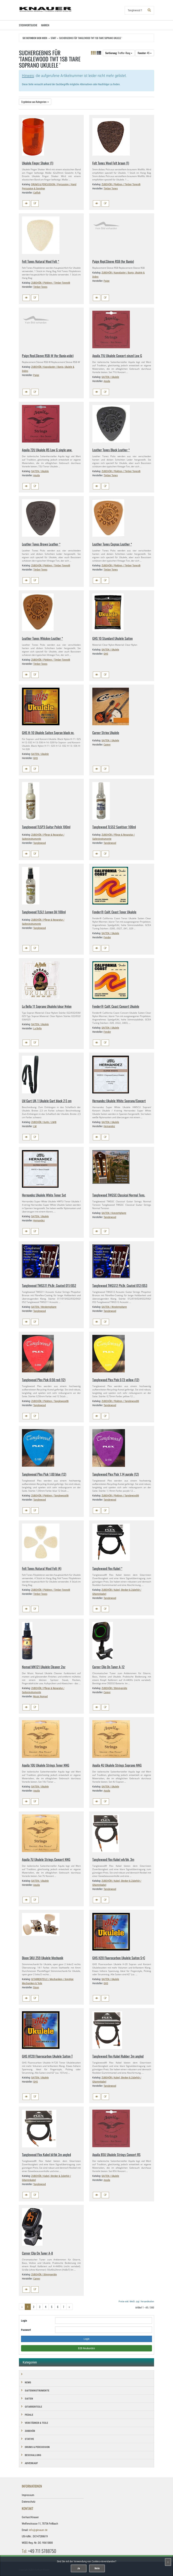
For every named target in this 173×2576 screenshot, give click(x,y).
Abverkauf (31, 2463)
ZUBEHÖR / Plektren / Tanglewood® (50, 1401)
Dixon (36, 1987)
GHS (106, 653)
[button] (26, 203)
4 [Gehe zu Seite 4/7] (45, 2307)
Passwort (26, 2329)
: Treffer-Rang (118, 53)
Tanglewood (39, 842)
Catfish (37, 192)
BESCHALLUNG (33, 2455)
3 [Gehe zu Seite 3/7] (39, 2307)
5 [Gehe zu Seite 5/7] (51, 2307)
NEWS (28, 2382)
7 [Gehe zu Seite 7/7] (63, 2307)
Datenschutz (28, 2501)
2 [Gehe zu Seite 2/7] (33, 2307)
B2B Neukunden (86, 2348)
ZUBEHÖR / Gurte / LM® (43, 1122)
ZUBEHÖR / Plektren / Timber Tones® (121, 184)
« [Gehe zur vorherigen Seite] (22, 2307)
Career (107, 744)
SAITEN (29, 2398)
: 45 (145, 53)
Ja (78, 2568)
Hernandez (109, 1126)
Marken (45, 25)
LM (35, 1126)
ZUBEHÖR (30, 2430)
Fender (107, 937)
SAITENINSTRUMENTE (37, 2390)
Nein (97, 2568)
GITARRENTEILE (33, 2406)
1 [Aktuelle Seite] (27, 2307)
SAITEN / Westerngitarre (43, 1306)
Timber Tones (111, 188)
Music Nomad (40, 1696)
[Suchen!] (149, 10)
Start (53, 38)
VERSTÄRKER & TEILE (36, 2422)
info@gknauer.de (38, 2530)
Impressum (28, 2495)
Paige (107, 280)
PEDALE (29, 2414)
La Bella (37, 1028)
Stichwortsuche (28, 25)
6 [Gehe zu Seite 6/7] (57, 2307)
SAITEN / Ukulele (110, 376)
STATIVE (29, 2438)
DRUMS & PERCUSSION (37, 2447)
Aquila (107, 381)
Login (24, 2320)
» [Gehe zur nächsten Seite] (69, 2307)
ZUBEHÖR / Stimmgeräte (114, 1688)
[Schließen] (168, 2562)
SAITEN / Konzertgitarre (114, 1212)
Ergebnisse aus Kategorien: (35, 102)
